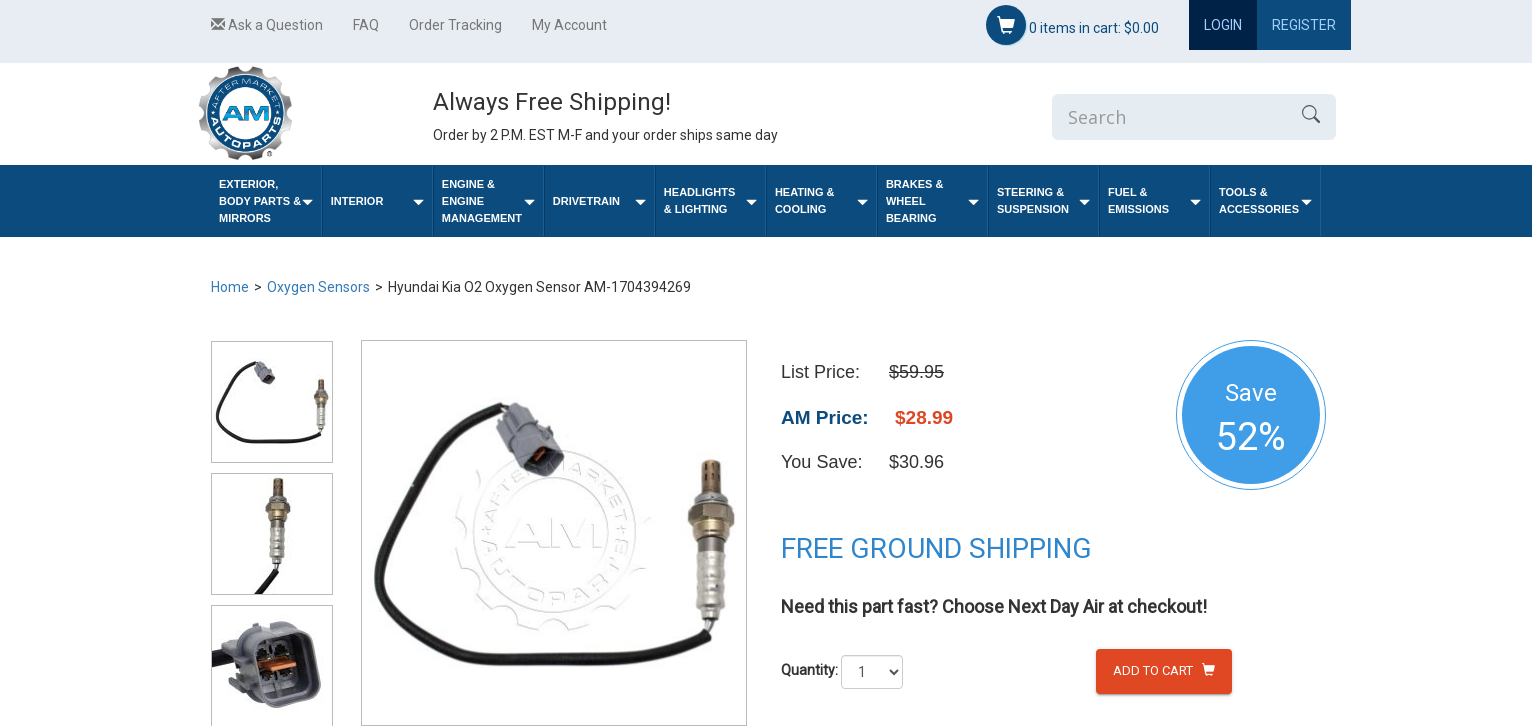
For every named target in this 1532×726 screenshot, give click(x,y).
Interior (377, 201)
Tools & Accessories (1265, 200)
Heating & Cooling (821, 200)
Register (1304, 25)
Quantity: (809, 670)
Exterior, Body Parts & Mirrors (266, 201)
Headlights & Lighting (710, 200)
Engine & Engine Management (488, 201)
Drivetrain (599, 201)
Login (1223, 25)
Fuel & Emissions (1154, 200)
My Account (569, 25)
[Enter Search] (1169, 117)
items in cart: (1072, 25)
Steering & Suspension (1043, 200)
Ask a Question (267, 25)
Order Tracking (455, 25)
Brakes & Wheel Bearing (932, 201)
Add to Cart (1164, 670)
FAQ (366, 25)
